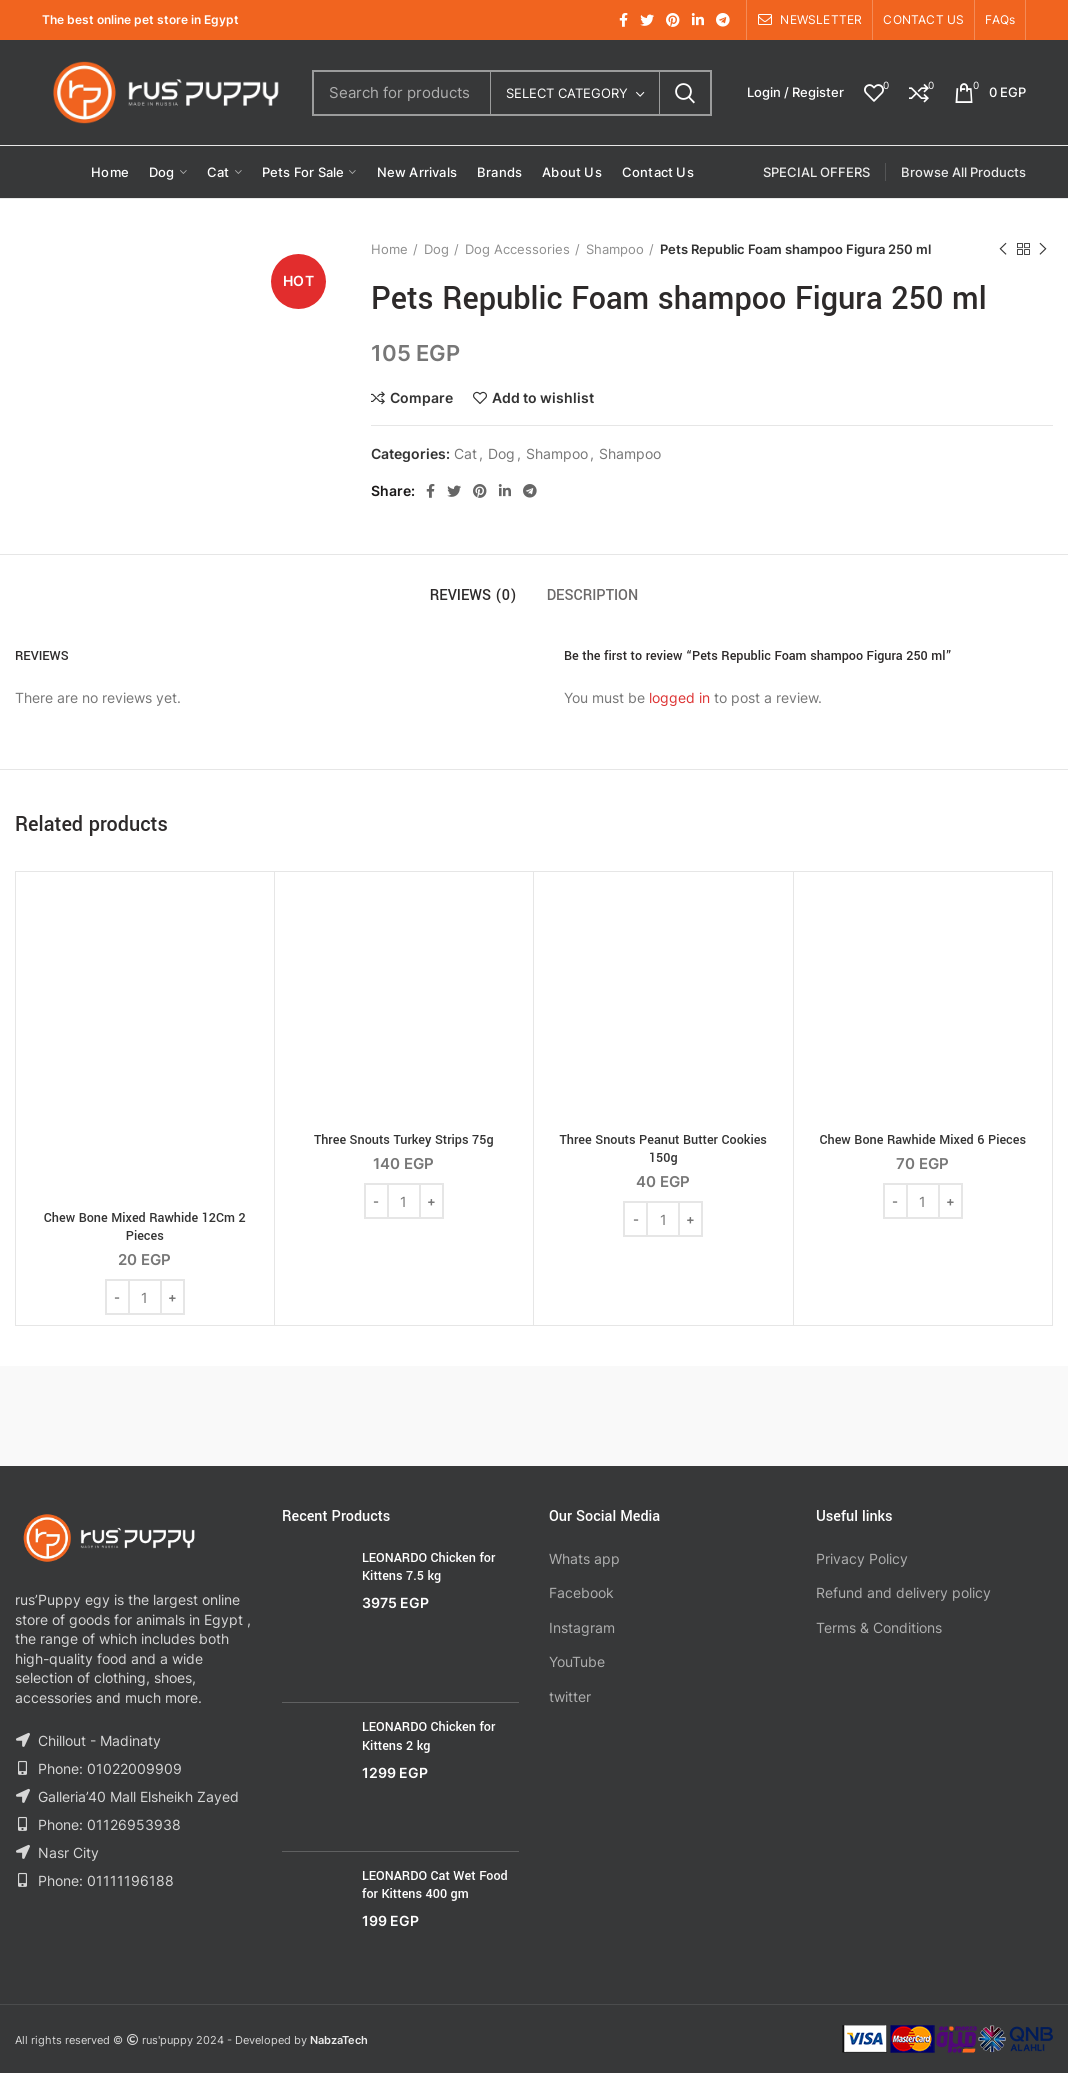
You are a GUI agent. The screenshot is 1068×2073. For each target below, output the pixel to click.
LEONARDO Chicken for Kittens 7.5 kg (428, 1567)
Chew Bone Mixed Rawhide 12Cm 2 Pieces (145, 1227)
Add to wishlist (543, 398)
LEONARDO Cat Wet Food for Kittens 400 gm (435, 1885)
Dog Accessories (517, 249)
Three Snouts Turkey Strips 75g (404, 1140)
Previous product (1003, 249)
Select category (567, 93)
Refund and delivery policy (903, 1592)
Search (685, 93)
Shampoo (615, 249)
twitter (570, 1696)
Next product (1043, 249)
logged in (679, 697)
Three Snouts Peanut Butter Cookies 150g (663, 1149)
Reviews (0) (473, 595)
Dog (436, 249)
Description (593, 595)
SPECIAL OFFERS (816, 172)
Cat (465, 454)
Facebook (581, 1592)
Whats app (584, 1558)
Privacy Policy (862, 1558)
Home (389, 249)
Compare (421, 398)
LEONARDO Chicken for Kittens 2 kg (428, 1736)
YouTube (577, 1661)
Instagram (582, 1627)
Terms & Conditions (879, 1627)
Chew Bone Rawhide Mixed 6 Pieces (923, 1140)
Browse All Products (963, 172)
